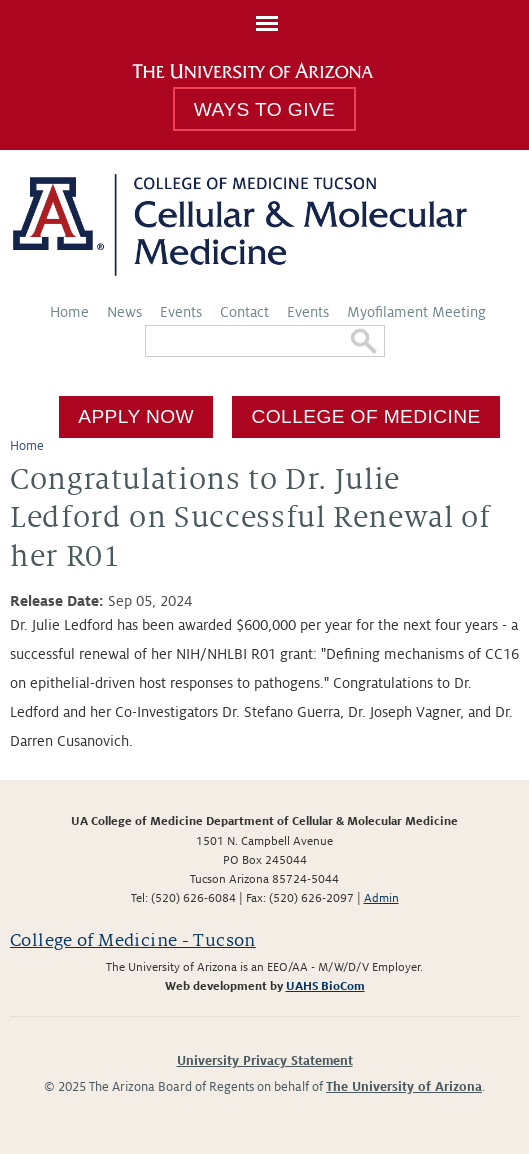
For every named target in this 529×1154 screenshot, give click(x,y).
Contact (244, 312)
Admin (381, 898)
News (124, 312)
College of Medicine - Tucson (133, 940)
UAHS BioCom (325, 986)
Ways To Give (264, 109)
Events (181, 312)
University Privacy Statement (265, 1061)
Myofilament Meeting (416, 312)
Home (69, 312)
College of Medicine (366, 416)
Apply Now (136, 416)
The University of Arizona (404, 1087)
